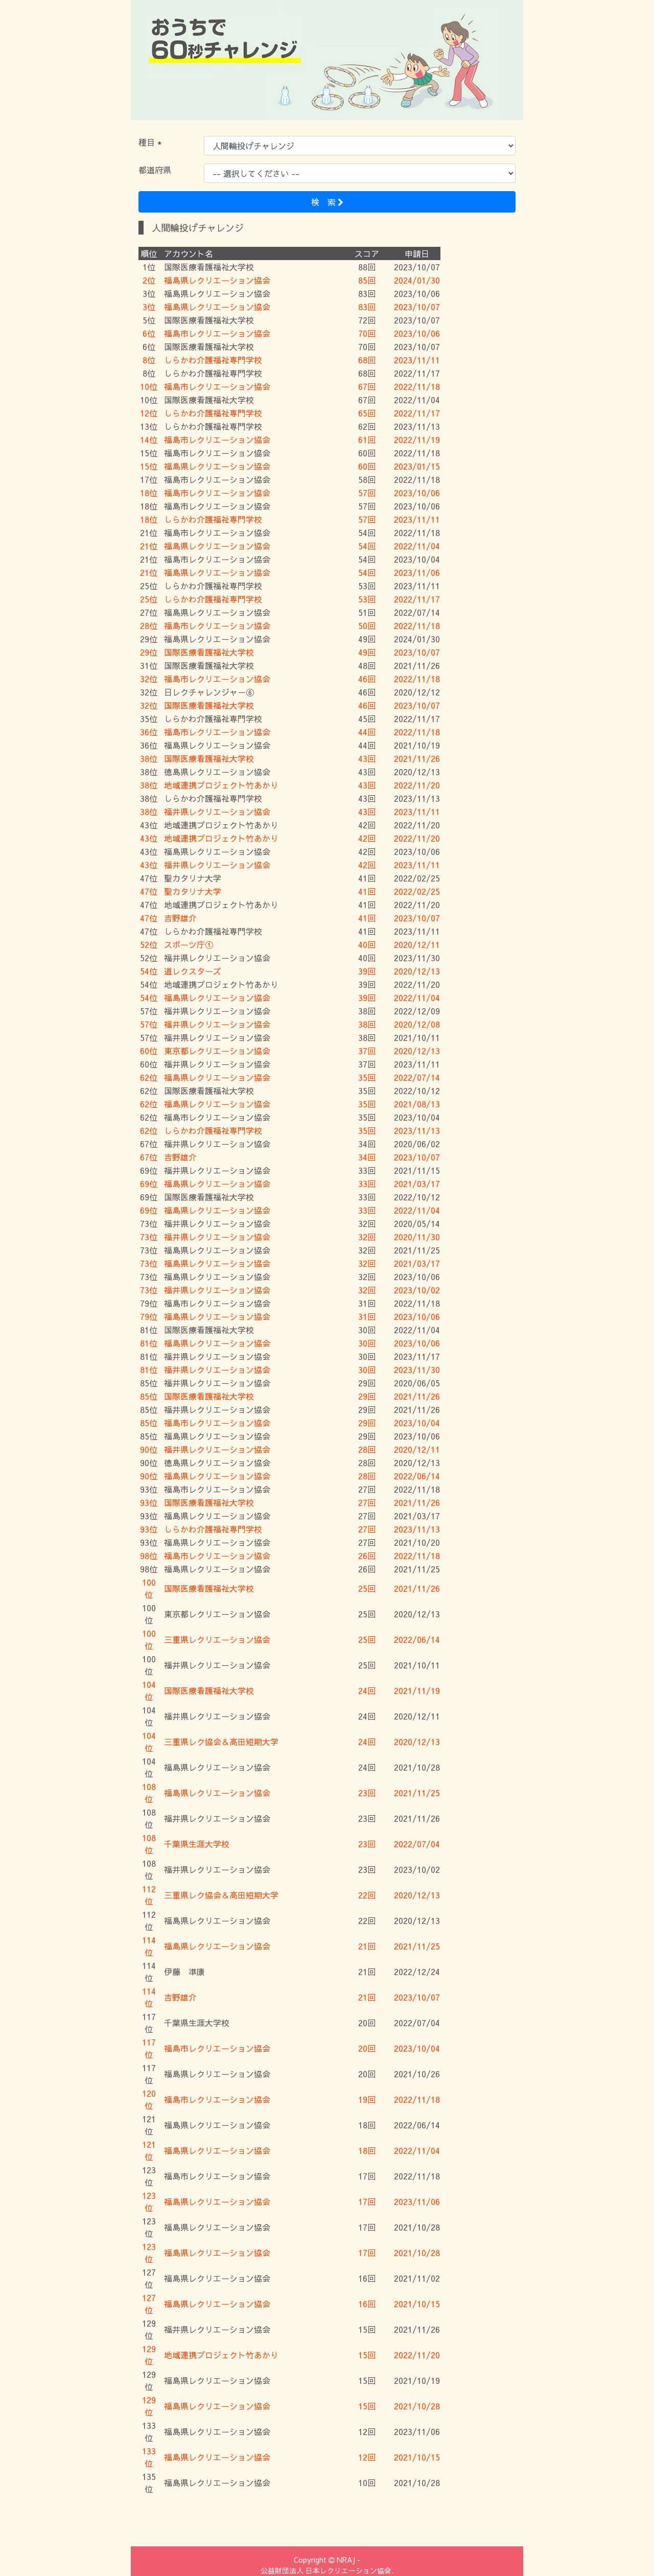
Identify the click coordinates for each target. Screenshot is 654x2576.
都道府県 (154, 169)
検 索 (327, 201)
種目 (146, 142)
